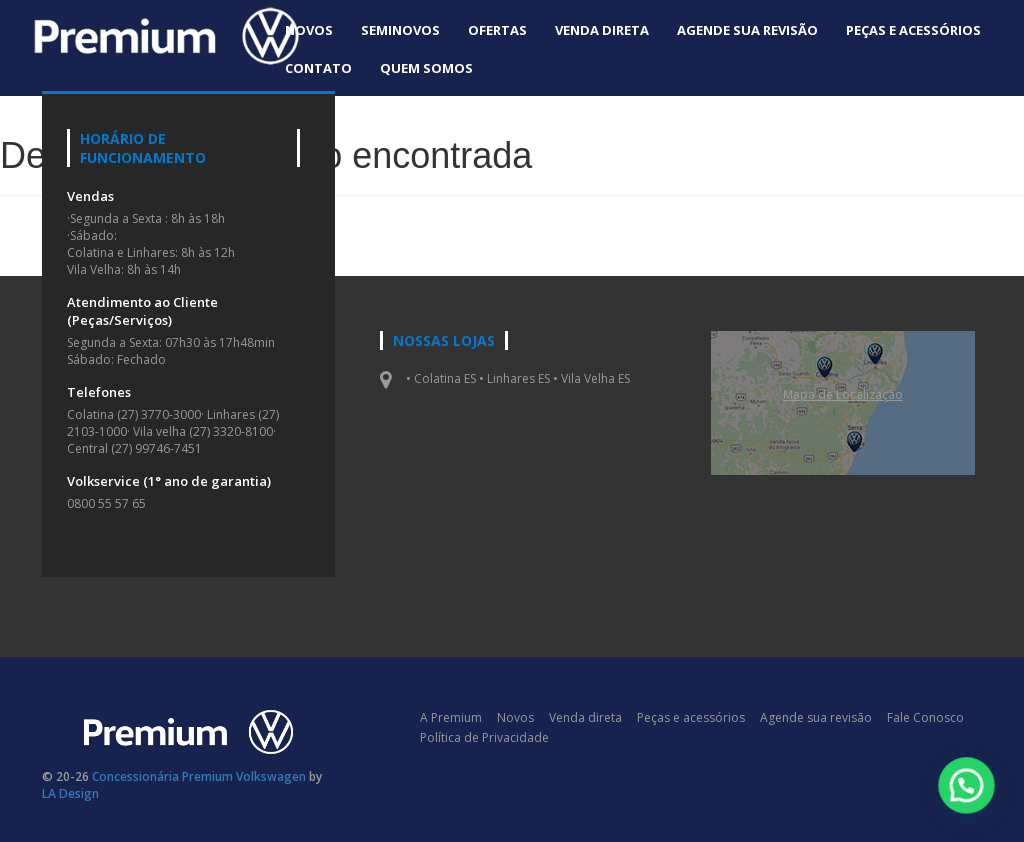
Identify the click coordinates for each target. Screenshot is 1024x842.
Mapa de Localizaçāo (843, 394)
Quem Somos (426, 68)
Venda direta (602, 30)
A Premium (451, 717)
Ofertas (497, 30)
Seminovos (400, 30)
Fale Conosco (925, 717)
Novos (309, 30)
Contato (318, 68)
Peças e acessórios (913, 30)
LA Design (70, 793)
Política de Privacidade (484, 737)
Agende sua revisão (747, 30)
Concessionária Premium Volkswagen (199, 776)
